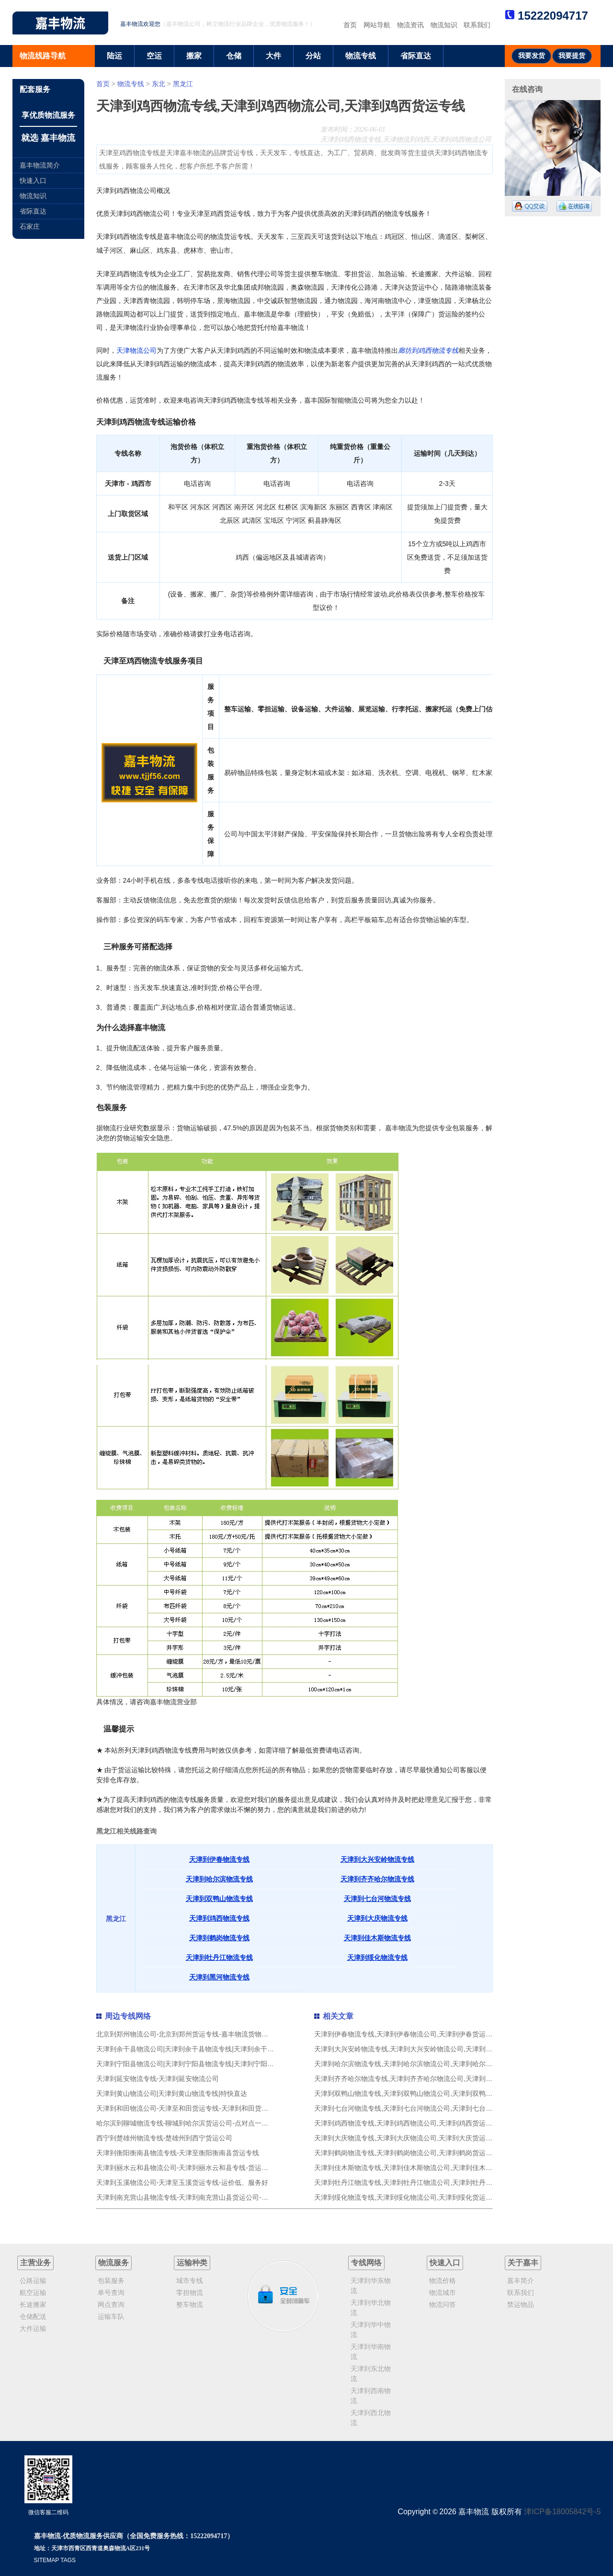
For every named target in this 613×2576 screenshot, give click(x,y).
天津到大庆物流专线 (377, 1918)
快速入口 (33, 180)
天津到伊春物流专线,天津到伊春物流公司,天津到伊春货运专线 (406, 2034)
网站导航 (376, 25)
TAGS (68, 2560)
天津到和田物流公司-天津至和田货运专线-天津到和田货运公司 (189, 2108)
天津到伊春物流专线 (219, 1859)
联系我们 (477, 25)
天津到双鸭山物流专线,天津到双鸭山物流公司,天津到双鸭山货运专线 (416, 2093)
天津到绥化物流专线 (377, 1957)
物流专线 (360, 56)
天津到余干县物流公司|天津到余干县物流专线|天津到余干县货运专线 (198, 2049)
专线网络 (366, 2263)
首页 (350, 25)
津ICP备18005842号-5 (562, 2512)
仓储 (233, 56)
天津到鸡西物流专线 (219, 1918)
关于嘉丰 (523, 2263)
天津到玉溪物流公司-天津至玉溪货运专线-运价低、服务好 (182, 2182)
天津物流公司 (136, 350)
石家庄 (30, 226)
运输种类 (192, 2263)
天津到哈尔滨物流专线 (219, 1879)
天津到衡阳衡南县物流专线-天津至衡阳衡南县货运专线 (178, 2153)
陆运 (114, 56)
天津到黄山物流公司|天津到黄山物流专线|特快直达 (171, 2093)
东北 (158, 84)
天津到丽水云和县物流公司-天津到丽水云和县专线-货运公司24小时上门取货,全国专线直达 (230, 2167)
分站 (313, 56)
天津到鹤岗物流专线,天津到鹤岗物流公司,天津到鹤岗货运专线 (406, 2153)
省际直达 (415, 56)
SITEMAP (46, 2560)
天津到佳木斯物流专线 (377, 1938)
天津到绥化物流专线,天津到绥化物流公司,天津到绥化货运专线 (406, 2197)
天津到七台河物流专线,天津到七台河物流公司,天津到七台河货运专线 (416, 2108)
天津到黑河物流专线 (219, 1977)
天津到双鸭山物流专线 (219, 1898)
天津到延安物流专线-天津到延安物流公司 (157, 2078)
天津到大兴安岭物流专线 (377, 1859)
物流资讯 (410, 25)
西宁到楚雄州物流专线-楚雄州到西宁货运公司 (164, 2138)
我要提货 (571, 55)
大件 (273, 56)
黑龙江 (183, 84)
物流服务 (113, 2263)
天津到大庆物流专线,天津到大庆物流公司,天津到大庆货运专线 (406, 2138)
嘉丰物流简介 (40, 165)
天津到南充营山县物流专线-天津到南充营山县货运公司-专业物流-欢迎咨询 (207, 2197)
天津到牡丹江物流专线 (219, 1957)
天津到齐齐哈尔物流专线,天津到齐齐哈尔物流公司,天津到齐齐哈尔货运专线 (426, 2078)
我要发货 (531, 55)
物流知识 (444, 25)
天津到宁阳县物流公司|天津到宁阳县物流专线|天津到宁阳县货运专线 (198, 2064)
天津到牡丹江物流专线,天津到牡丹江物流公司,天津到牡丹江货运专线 (416, 2182)
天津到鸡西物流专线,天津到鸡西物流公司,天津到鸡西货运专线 (406, 2123)
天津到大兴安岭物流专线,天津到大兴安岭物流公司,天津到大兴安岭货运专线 (426, 2049)
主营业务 (35, 2263)
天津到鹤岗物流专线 (219, 1938)
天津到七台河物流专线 (377, 1898)
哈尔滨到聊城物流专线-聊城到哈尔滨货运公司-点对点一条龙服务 (192, 2123)
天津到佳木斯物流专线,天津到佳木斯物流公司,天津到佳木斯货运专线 (416, 2167)
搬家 (194, 56)
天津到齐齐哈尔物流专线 (377, 1879)
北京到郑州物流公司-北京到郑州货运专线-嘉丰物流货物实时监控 (192, 2034)
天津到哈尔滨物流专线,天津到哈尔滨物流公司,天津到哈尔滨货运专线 (416, 2064)
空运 (154, 56)
